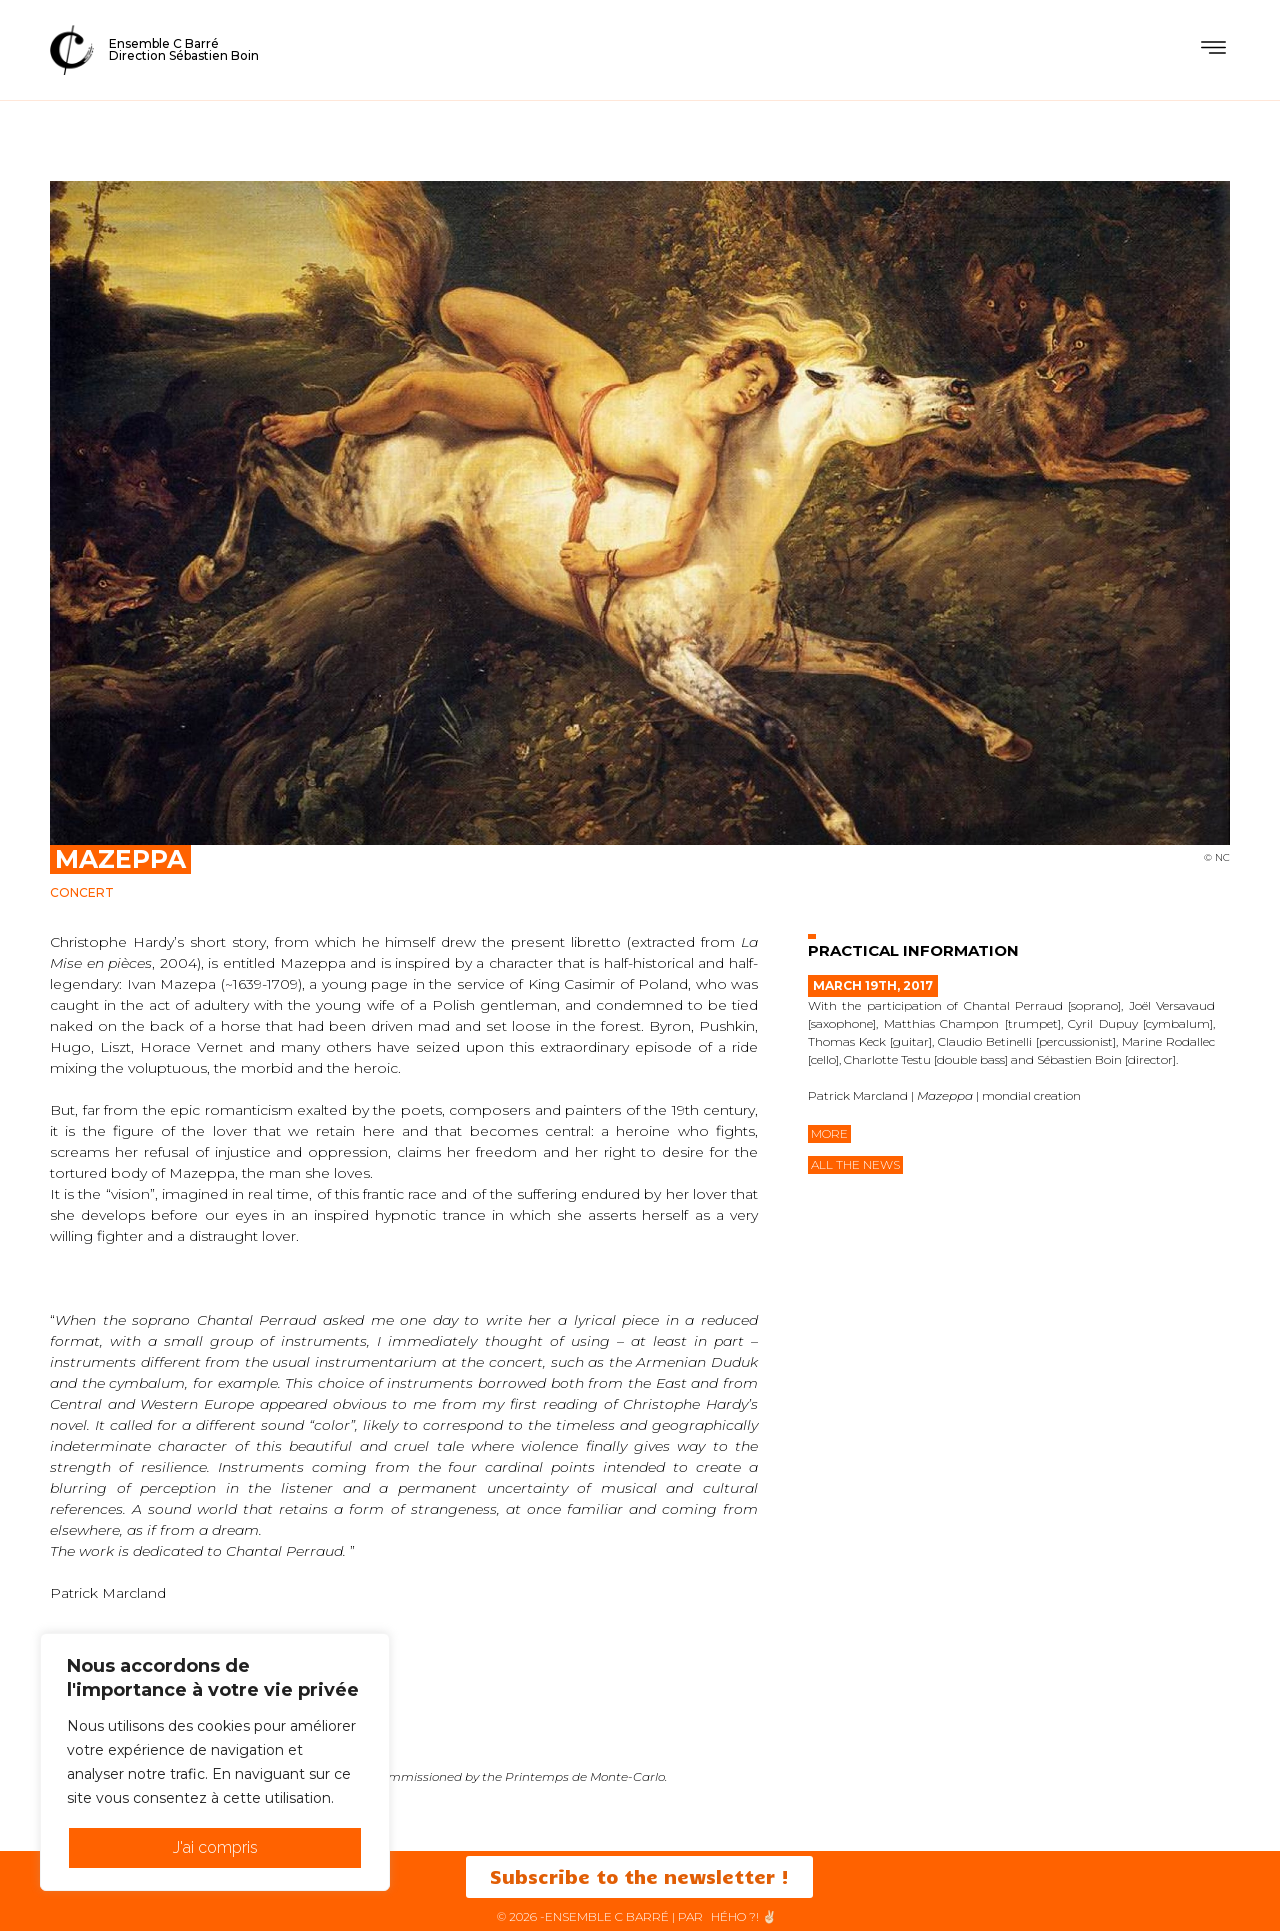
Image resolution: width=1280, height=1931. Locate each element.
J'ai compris (215, 1847)
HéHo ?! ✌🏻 (744, 1916)
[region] (215, 1762)
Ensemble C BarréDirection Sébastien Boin (184, 49)
